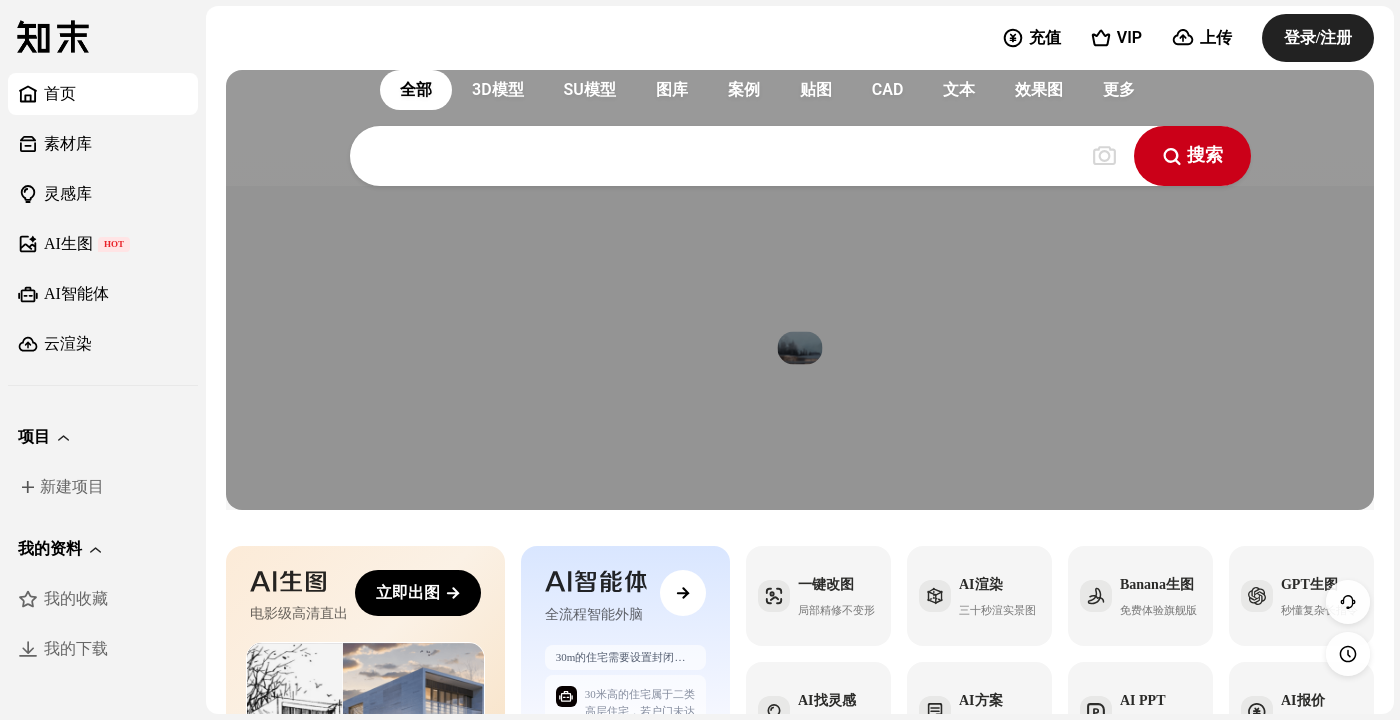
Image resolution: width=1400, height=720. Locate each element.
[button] (103, 437)
